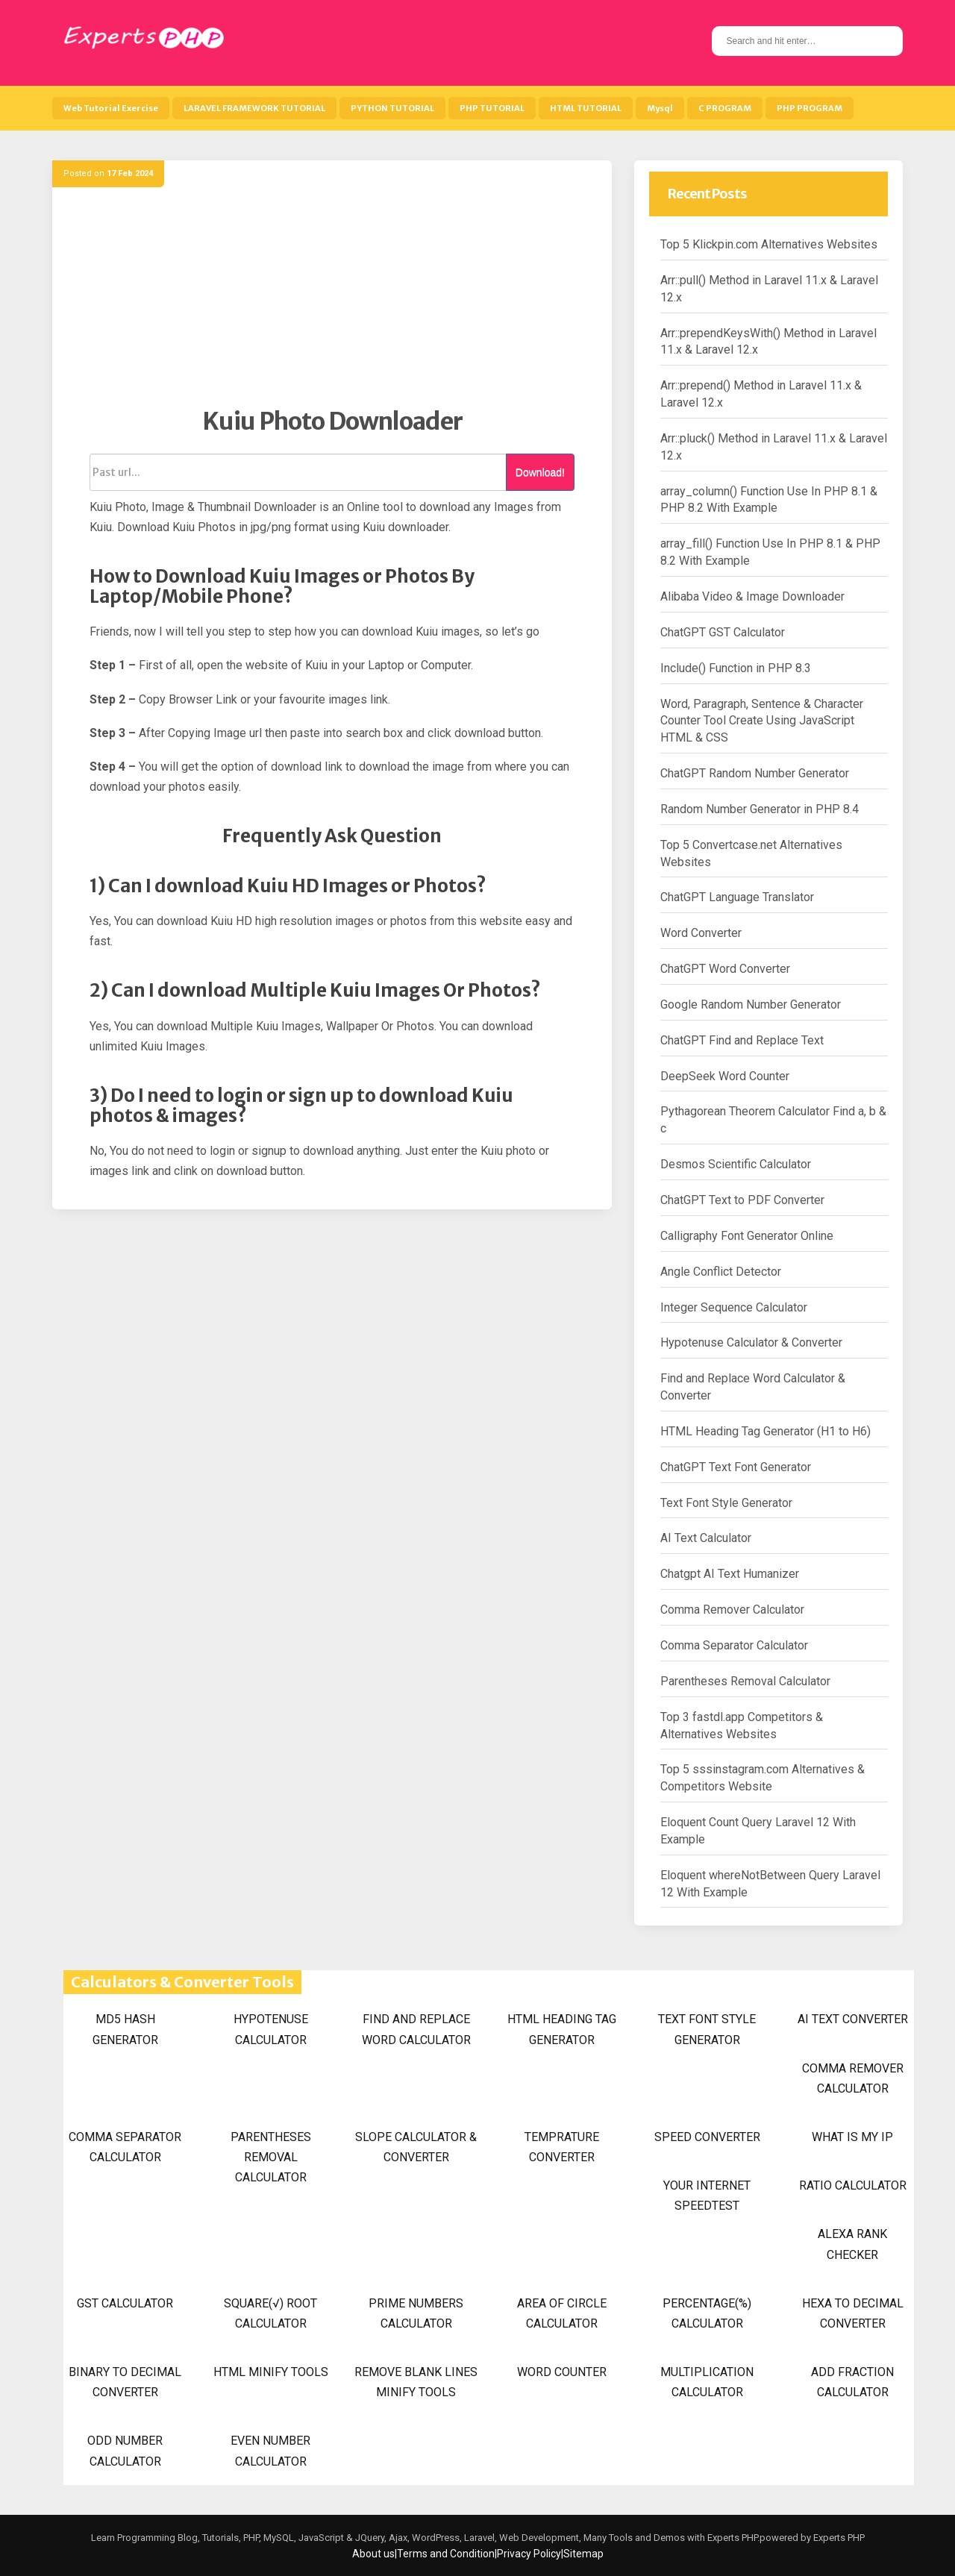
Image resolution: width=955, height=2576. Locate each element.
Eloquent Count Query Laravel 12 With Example (758, 1830)
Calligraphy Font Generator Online (746, 1236)
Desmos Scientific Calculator (735, 1164)
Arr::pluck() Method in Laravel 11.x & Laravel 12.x (773, 447)
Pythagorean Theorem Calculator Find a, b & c (773, 1119)
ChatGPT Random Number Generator (754, 773)
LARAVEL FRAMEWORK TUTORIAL (254, 108)
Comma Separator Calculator (734, 1645)
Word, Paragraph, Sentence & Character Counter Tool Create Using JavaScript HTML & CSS (761, 721)
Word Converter (701, 933)
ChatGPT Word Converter (725, 969)
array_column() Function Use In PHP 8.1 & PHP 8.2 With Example (768, 499)
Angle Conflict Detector (720, 1272)
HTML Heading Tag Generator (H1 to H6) (765, 1431)
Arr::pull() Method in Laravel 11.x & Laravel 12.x (769, 288)
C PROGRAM (724, 108)
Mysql (660, 108)
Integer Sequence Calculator (733, 1307)
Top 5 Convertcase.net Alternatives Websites (751, 853)
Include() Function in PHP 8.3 (735, 668)
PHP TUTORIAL (492, 108)
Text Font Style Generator (726, 1503)
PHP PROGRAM (809, 108)
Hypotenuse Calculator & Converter (751, 1342)
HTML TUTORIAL (585, 108)
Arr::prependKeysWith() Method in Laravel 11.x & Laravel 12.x (768, 341)
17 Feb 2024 (130, 173)
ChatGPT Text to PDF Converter (742, 1200)
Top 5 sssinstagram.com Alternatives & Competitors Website (762, 1777)
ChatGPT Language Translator (737, 897)
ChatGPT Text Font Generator (735, 1467)
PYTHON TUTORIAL (392, 108)
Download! (540, 472)
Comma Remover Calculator (732, 1609)
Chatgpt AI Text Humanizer (729, 1574)
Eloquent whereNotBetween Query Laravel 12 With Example (770, 1883)
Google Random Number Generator (750, 1004)
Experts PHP (838, 2537)
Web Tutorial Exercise (110, 108)
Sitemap (583, 2554)
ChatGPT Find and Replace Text (742, 1040)
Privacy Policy (529, 2554)
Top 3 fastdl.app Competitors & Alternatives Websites (741, 1725)
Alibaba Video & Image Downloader (752, 596)
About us (373, 2554)
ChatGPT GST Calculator (722, 632)
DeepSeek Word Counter (724, 1076)
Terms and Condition (446, 2554)
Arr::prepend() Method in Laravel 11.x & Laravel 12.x (761, 394)
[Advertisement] (332, 302)
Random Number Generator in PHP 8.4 (759, 809)
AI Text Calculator (705, 1538)
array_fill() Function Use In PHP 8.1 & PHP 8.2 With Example (770, 552)
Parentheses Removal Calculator (745, 1681)
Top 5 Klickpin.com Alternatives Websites (768, 244)
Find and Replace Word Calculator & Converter (752, 1387)
